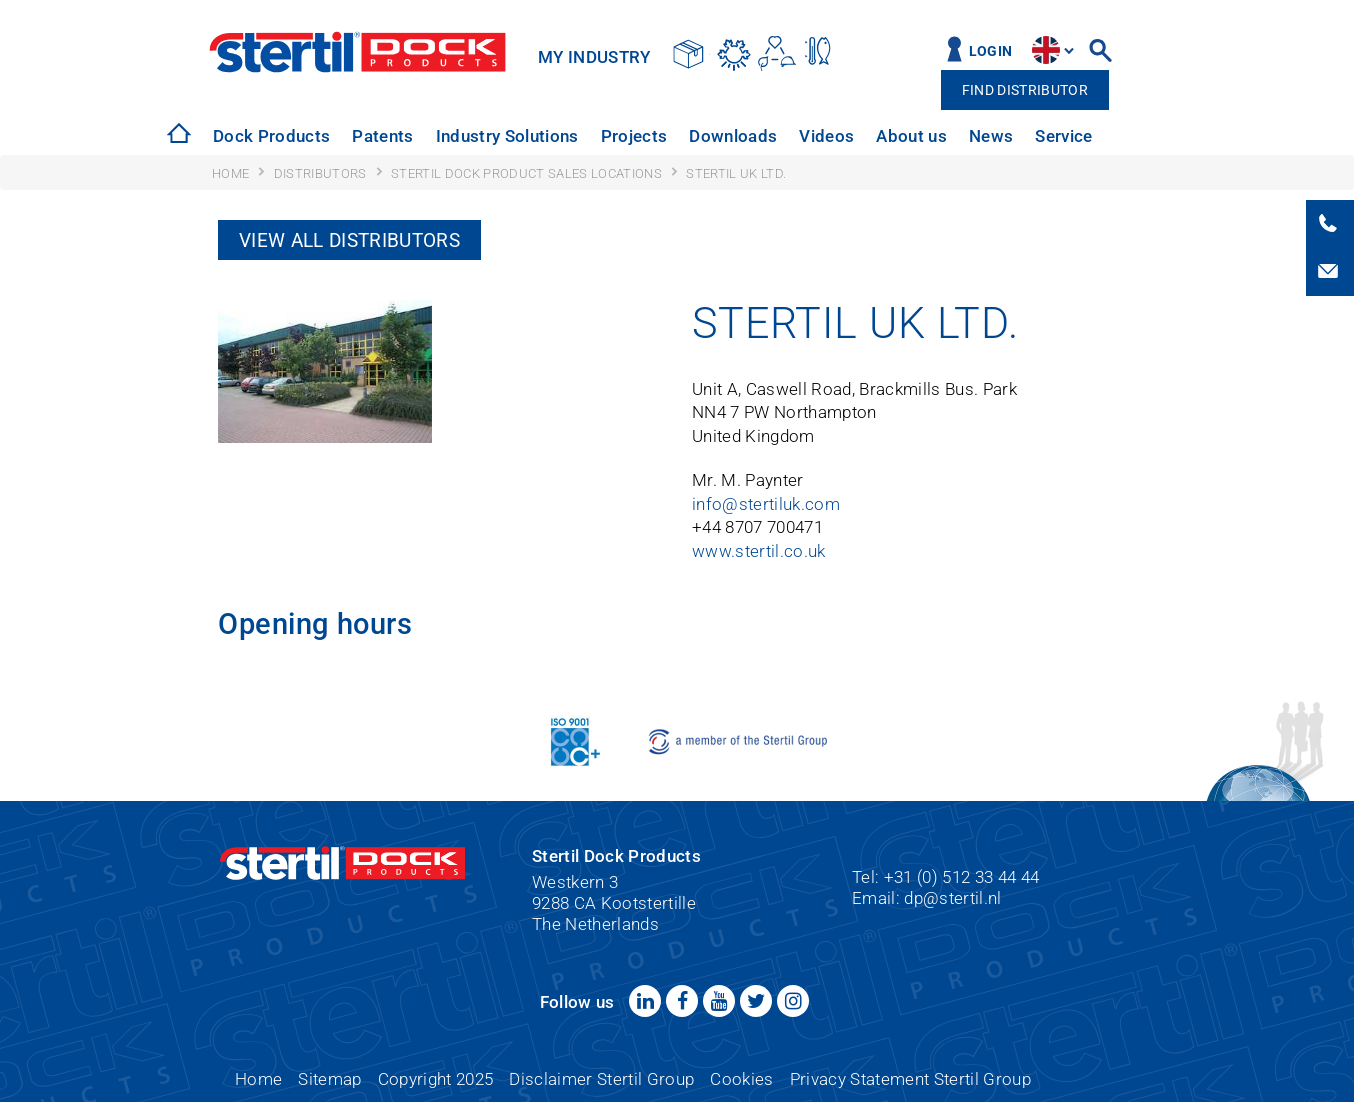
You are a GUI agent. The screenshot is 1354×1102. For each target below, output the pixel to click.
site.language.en (1046, 50)
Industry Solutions (507, 136)
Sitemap (329, 1079)
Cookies (741, 1079)
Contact (1146, 136)
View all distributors (349, 240)
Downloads (733, 136)
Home (258, 1079)
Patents (382, 136)
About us (911, 136)
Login (991, 51)
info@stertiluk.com (766, 504)
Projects (634, 136)
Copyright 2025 (436, 1079)
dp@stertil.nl (952, 898)
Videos (826, 136)
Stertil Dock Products (357, 52)
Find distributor (1025, 90)
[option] (269, 136)
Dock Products (271, 136)
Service (1063, 136)
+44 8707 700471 (757, 527)
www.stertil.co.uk (759, 551)
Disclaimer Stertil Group (601, 1079)
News (991, 136)
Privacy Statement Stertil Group (910, 1079)
